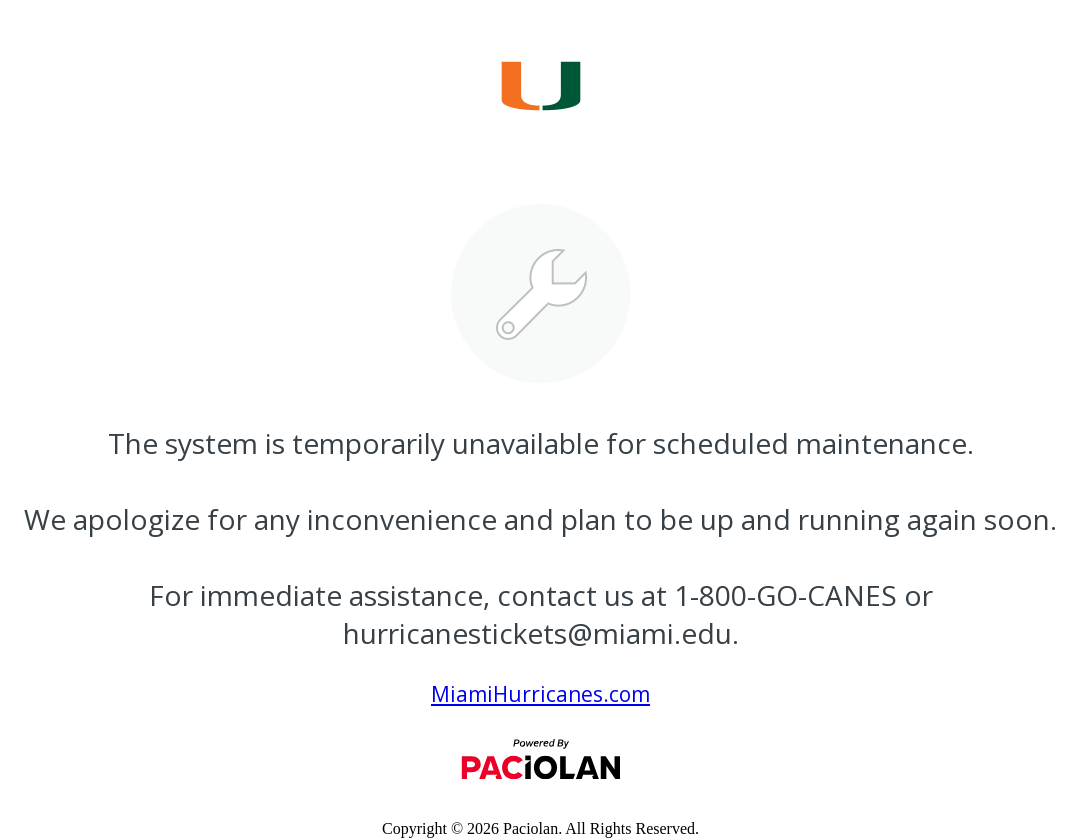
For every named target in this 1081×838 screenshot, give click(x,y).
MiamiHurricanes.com (540, 694)
